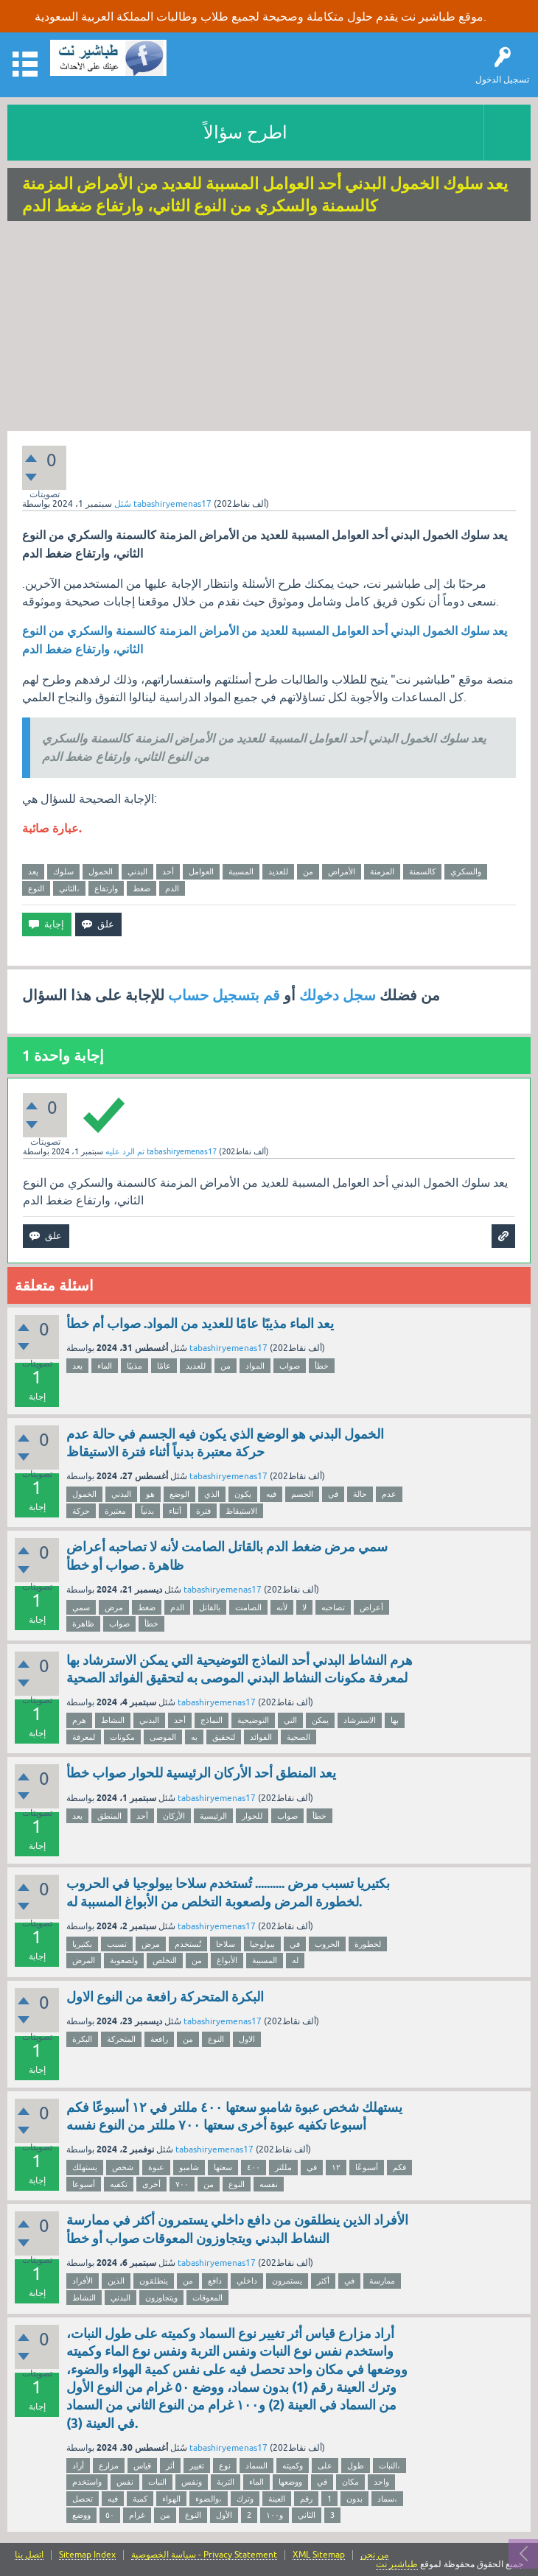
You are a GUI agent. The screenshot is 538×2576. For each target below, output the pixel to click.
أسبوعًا (366, 2167)
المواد (255, 1365)
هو (150, 1493)
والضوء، (208, 2498)
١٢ (336, 2167)
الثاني (306, 2514)
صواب (289, 1365)
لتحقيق (223, 1737)
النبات (157, 2481)
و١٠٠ (274, 2514)
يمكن (320, 1720)
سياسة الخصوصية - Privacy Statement (204, 2555)
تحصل (82, 2498)
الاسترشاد (359, 1720)
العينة (276, 2498)
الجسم (302, 1493)
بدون (354, 2498)
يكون (242, 1493)
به (194, 1737)
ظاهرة (83, 1623)
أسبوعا (83, 2184)
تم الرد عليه (124, 1151)
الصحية (298, 1737)
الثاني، (69, 888)
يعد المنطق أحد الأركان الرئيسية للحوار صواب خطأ (201, 1772)
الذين (116, 2280)
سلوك (63, 871)
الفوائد (261, 1737)
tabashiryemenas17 (228, 1348)
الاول (247, 2039)
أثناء (175, 1510)
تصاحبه (333, 1607)
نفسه (268, 2184)
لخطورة (367, 1944)
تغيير (196, 2465)
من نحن (374, 2555)
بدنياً (147, 1510)
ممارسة (382, 2280)
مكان (350, 2481)
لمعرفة (83, 1737)
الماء (104, 1365)
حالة (360, 1493)
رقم (306, 2498)
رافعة (159, 2039)
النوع (36, 888)
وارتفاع (106, 888)
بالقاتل (209, 1607)
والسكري (465, 871)
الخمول (100, 871)
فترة (203, 1510)
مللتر (283, 2167)
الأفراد (82, 2280)
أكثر (323, 2280)
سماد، (387, 2498)
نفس (124, 2481)
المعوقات (207, 2297)
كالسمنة (422, 871)
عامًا (164, 1365)
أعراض (371, 1607)
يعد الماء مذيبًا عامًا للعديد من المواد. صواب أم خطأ (200, 1323)
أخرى (151, 2184)
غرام (137, 2514)
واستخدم (87, 2481)
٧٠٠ (182, 2184)
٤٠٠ (253, 2167)
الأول (224, 2514)
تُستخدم (188, 1944)
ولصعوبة (124, 1960)
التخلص (165, 1960)
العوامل (201, 871)
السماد (256, 2465)
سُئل (122, 504)
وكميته (292, 2465)
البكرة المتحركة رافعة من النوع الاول (165, 1996)
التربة (225, 2481)
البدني (137, 871)
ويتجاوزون (161, 2297)
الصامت (248, 1607)
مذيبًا (134, 1365)
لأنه (281, 1607)
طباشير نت (397, 2564)
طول (355, 2465)
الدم (172, 888)
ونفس (191, 2481)
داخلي (247, 2280)
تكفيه (118, 2184)
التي (290, 1720)
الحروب (327, 1944)
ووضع (81, 2514)
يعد (33, 871)
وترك (245, 2498)
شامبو (189, 2167)
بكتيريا (82, 1944)
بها (395, 1720)
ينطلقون (153, 2280)
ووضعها (290, 2481)
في (333, 1493)
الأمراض (341, 871)
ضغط (141, 888)
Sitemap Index (87, 2555)
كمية (140, 2498)
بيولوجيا (262, 1944)
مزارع (109, 2465)
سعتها (223, 2167)
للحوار (252, 1815)
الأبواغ (227, 1960)
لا (304, 1607)
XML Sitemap (319, 2555)
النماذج (211, 1720)
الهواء (171, 2498)
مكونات (122, 1737)
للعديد (278, 871)
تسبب (117, 1944)
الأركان (174, 1815)
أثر (170, 2465)
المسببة (241, 871)
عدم (389, 1493)
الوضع (179, 1493)
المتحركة (121, 2039)
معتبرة (115, 1510)
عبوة (156, 2167)
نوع (225, 2465)
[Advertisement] (269, 328)
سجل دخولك (337, 995)
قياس (142, 2465)
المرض (83, 1960)
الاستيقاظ (241, 1510)
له (295, 1960)
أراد (78, 2465)
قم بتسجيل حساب (224, 995)
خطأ (322, 1365)
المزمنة (382, 871)
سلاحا (225, 1944)
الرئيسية (213, 1815)
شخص (122, 2167)
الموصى (163, 1737)
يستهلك (84, 2167)
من (308, 871)
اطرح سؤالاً (245, 132)
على (325, 2465)
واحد (381, 2481)
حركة (81, 1510)
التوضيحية (253, 1720)
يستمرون (287, 2280)
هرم (79, 1720)
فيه (271, 1493)
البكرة (82, 2039)
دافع (215, 2280)
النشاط (113, 1720)
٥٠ (109, 2514)
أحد (168, 871)
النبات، (389, 2465)
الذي (212, 1493)
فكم (399, 2167)
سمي (81, 1607)
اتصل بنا (29, 2555)
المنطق (109, 1815)
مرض (114, 1607)
